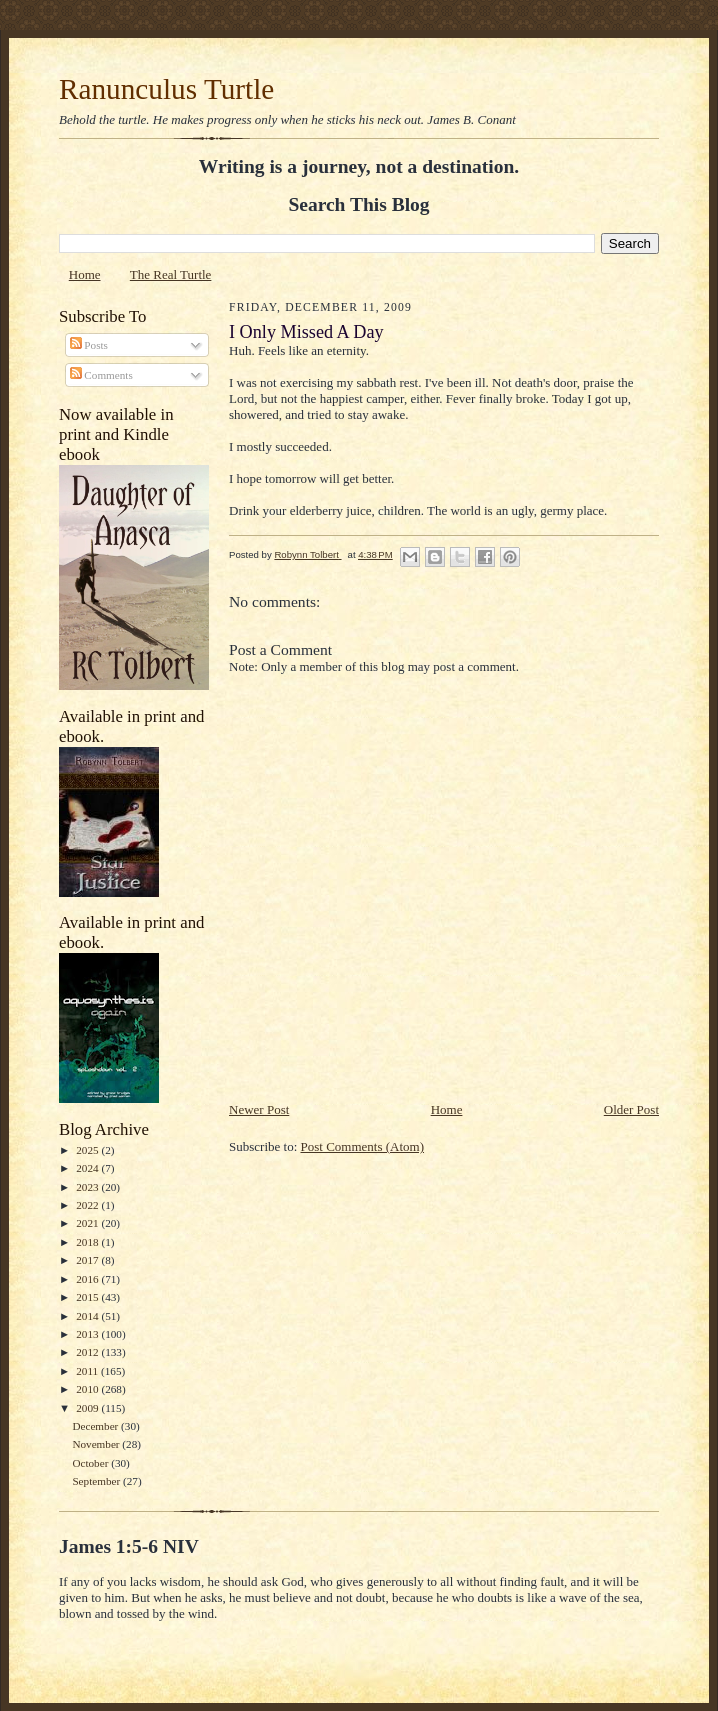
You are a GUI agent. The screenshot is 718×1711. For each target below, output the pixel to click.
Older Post (631, 1109)
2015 (88, 1297)
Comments (101, 375)
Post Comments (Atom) (363, 1146)
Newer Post (259, 1109)
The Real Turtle (171, 274)
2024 (88, 1168)
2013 (88, 1334)
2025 (88, 1150)
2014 (88, 1316)
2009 (88, 1408)
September (97, 1481)
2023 (88, 1187)
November (97, 1444)
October (91, 1463)
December (96, 1426)
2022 (88, 1205)
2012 (88, 1352)
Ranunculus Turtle (166, 89)
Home (85, 274)
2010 (88, 1389)
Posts (89, 345)
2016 (88, 1279)
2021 (88, 1223)
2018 (88, 1242)
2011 (88, 1371)
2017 (88, 1260)
